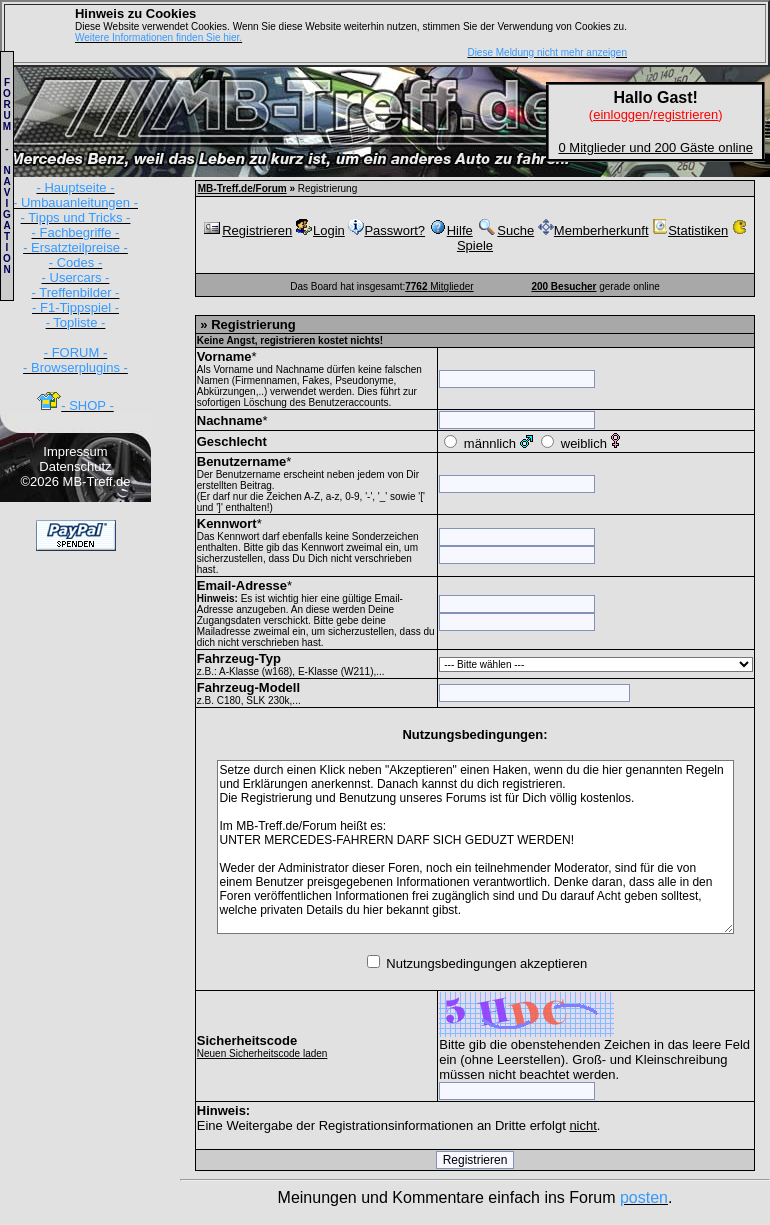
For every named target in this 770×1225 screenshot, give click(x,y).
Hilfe (451, 230)
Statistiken (690, 230)
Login (320, 230)
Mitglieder (439, 286)
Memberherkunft (593, 230)
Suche (505, 230)
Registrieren (247, 230)
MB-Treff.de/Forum (242, 188)
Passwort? (386, 230)
